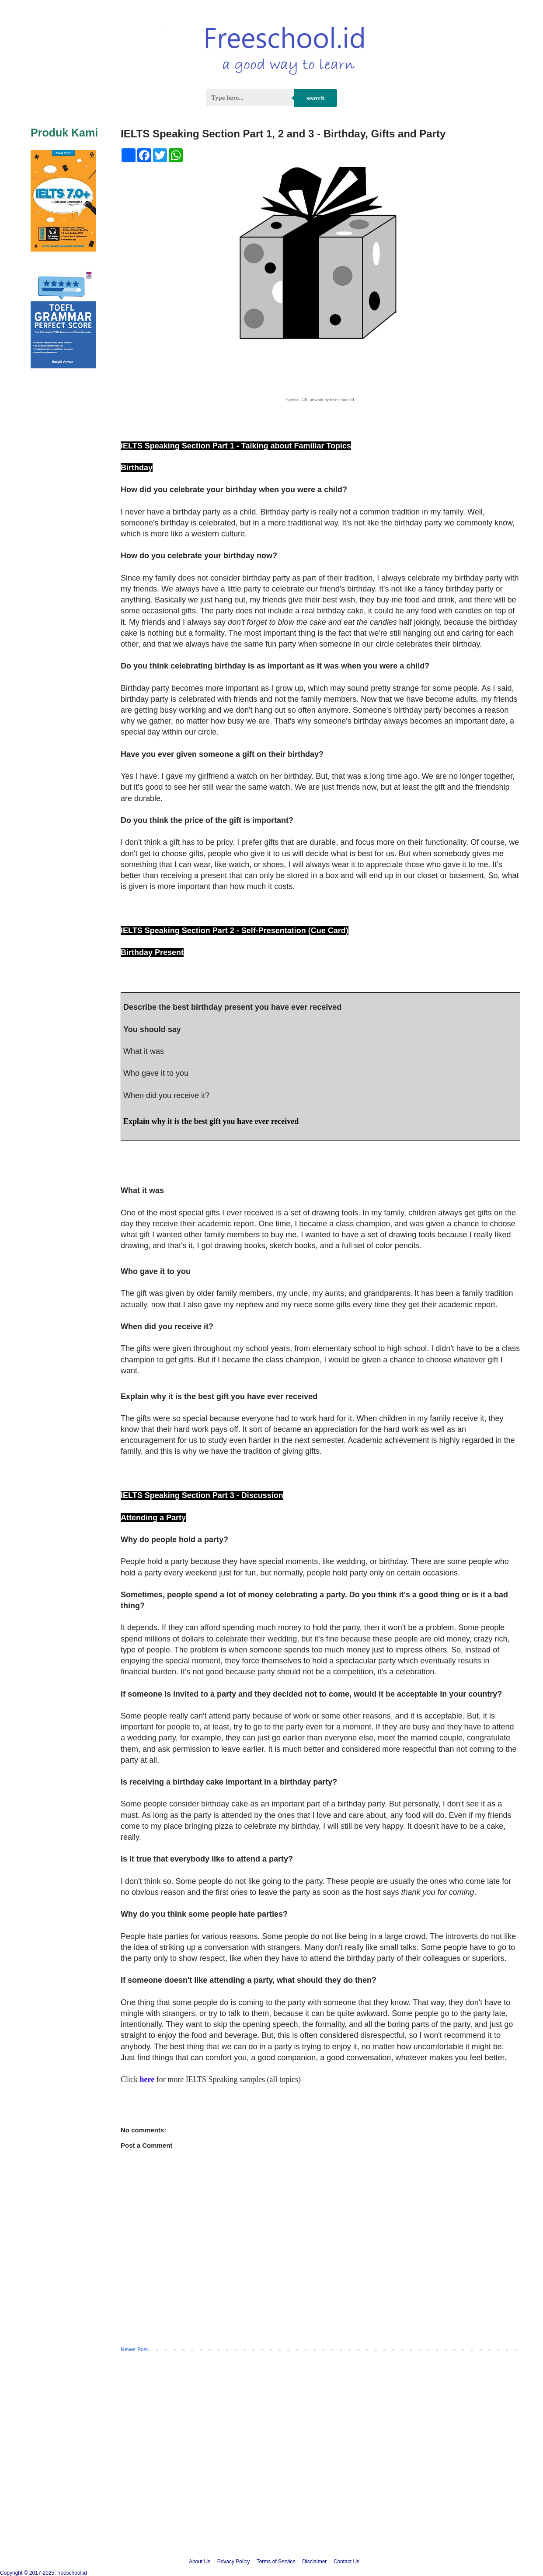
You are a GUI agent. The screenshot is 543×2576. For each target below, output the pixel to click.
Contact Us (346, 2561)
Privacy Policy (233, 2561)
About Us (199, 2561)
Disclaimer (314, 2561)
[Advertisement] (271, 2474)
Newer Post (134, 2349)
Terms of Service (276, 2561)
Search (315, 98)
